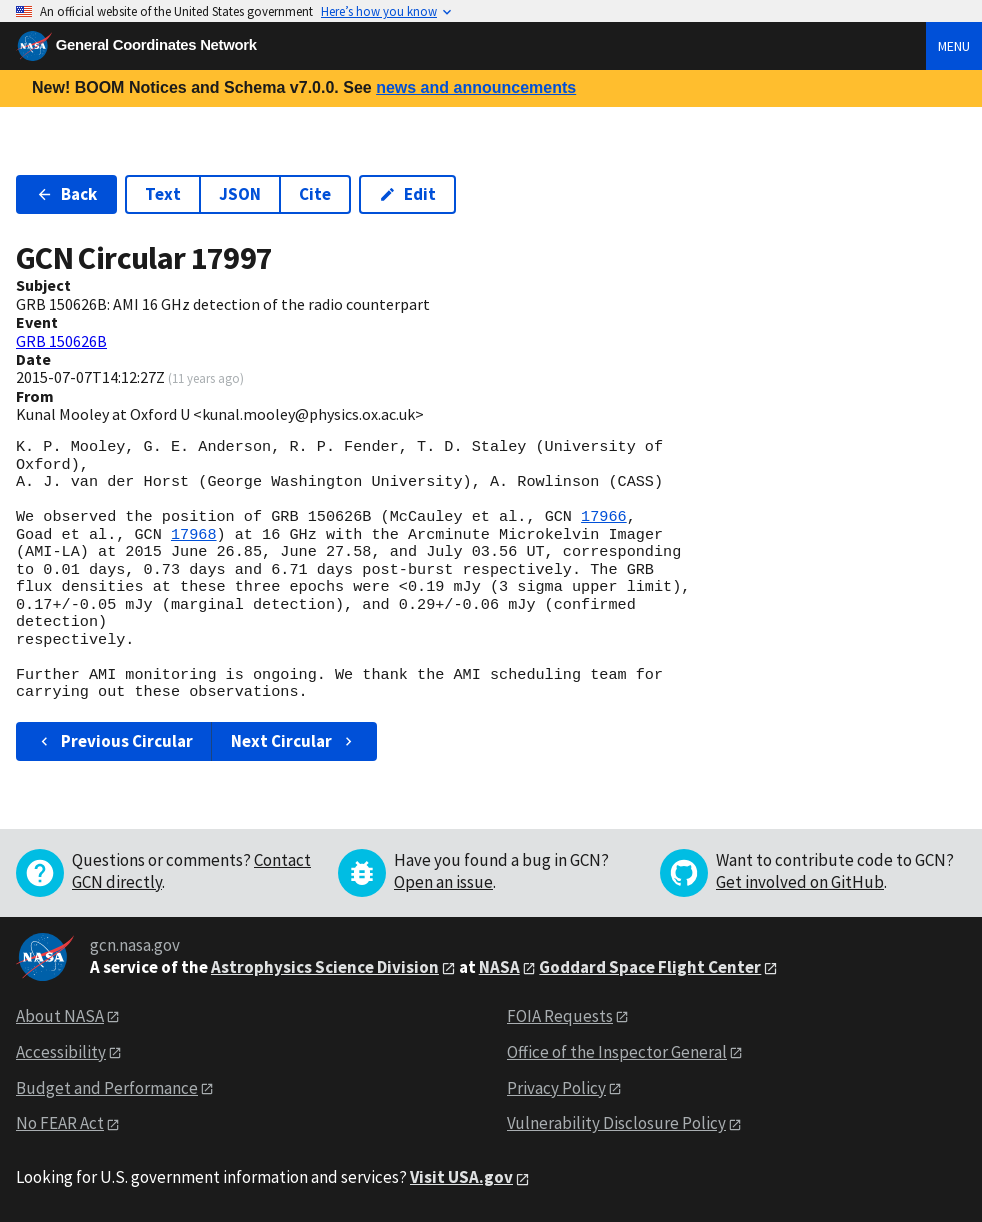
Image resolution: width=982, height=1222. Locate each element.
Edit (407, 194)
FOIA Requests (560, 1016)
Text (163, 194)
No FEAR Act (60, 1123)
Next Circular (294, 741)
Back (66, 194)
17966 (604, 517)
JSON (240, 194)
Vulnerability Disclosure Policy (616, 1123)
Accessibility (61, 1052)
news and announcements (476, 87)
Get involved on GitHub (800, 882)
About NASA (60, 1016)
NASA (499, 967)
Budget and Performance (107, 1088)
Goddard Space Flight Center (650, 967)
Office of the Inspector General (617, 1052)
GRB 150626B (61, 341)
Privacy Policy (556, 1088)
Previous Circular (114, 741)
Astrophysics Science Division (325, 967)
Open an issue (443, 882)
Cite (315, 194)
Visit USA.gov (461, 1177)
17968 (194, 535)
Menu (954, 46)
